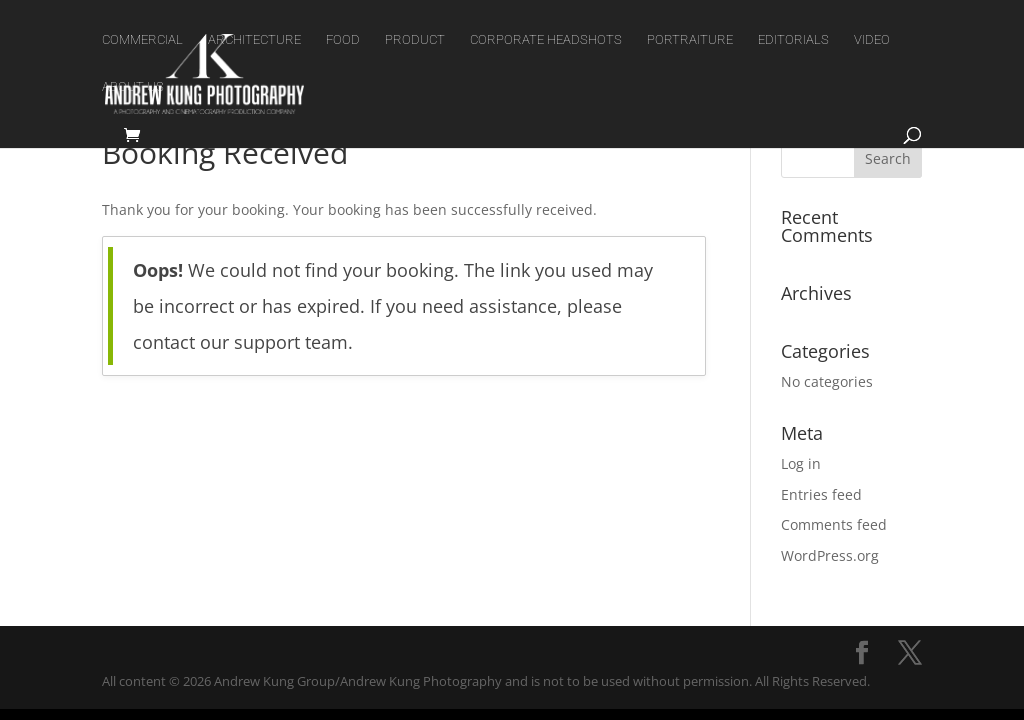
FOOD (343, 40)
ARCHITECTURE (254, 40)
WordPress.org (830, 555)
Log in (801, 463)
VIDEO (872, 40)
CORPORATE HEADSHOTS (546, 40)
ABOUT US (133, 87)
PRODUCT (415, 40)
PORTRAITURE (690, 40)
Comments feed (834, 524)
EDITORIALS (793, 40)
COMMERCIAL (142, 40)
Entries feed (821, 494)
